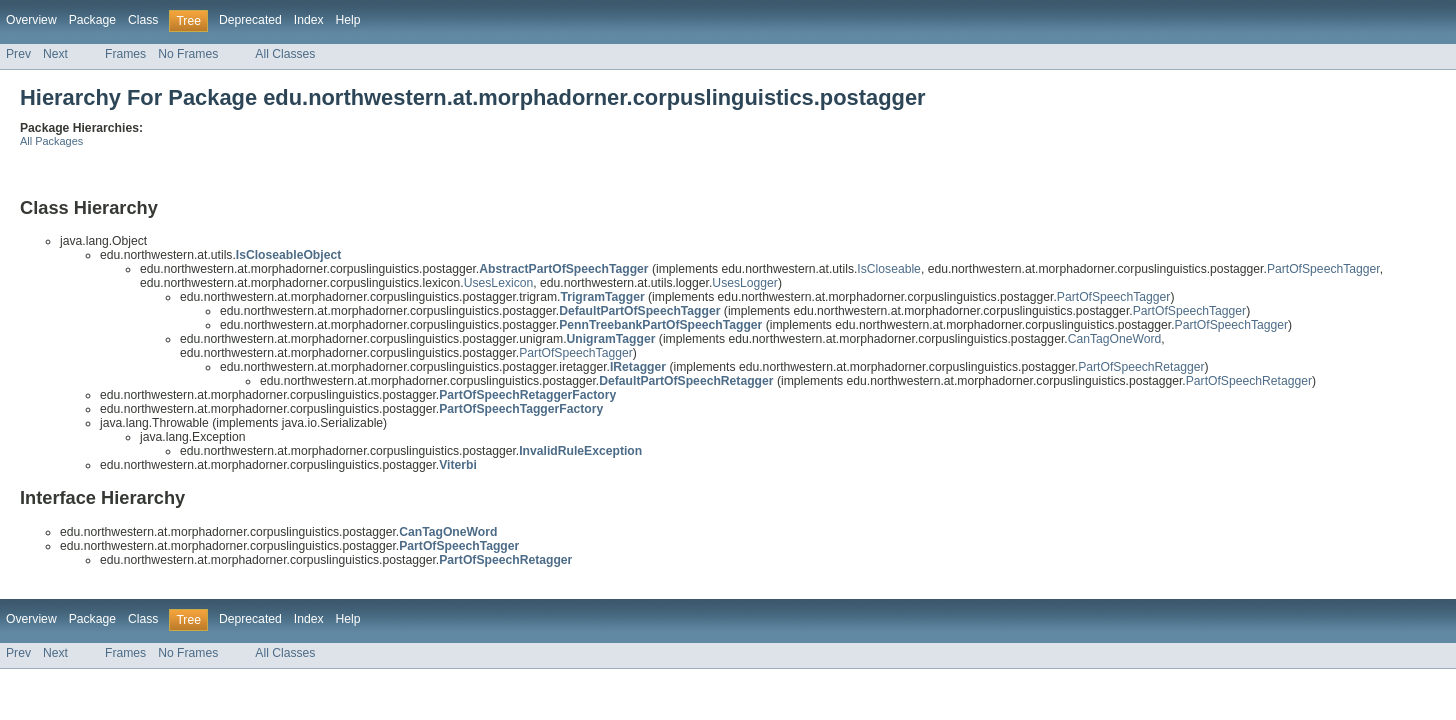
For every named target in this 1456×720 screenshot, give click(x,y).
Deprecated (250, 20)
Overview (31, 20)
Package (92, 20)
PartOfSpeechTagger (1323, 269)
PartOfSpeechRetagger (1141, 367)
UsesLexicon (499, 283)
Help (348, 20)
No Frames (188, 54)
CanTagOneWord (1115, 339)
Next (55, 54)
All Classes (285, 54)
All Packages (51, 141)
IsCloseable (889, 269)
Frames (125, 54)
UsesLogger (745, 283)
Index (309, 20)
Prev (18, 54)
